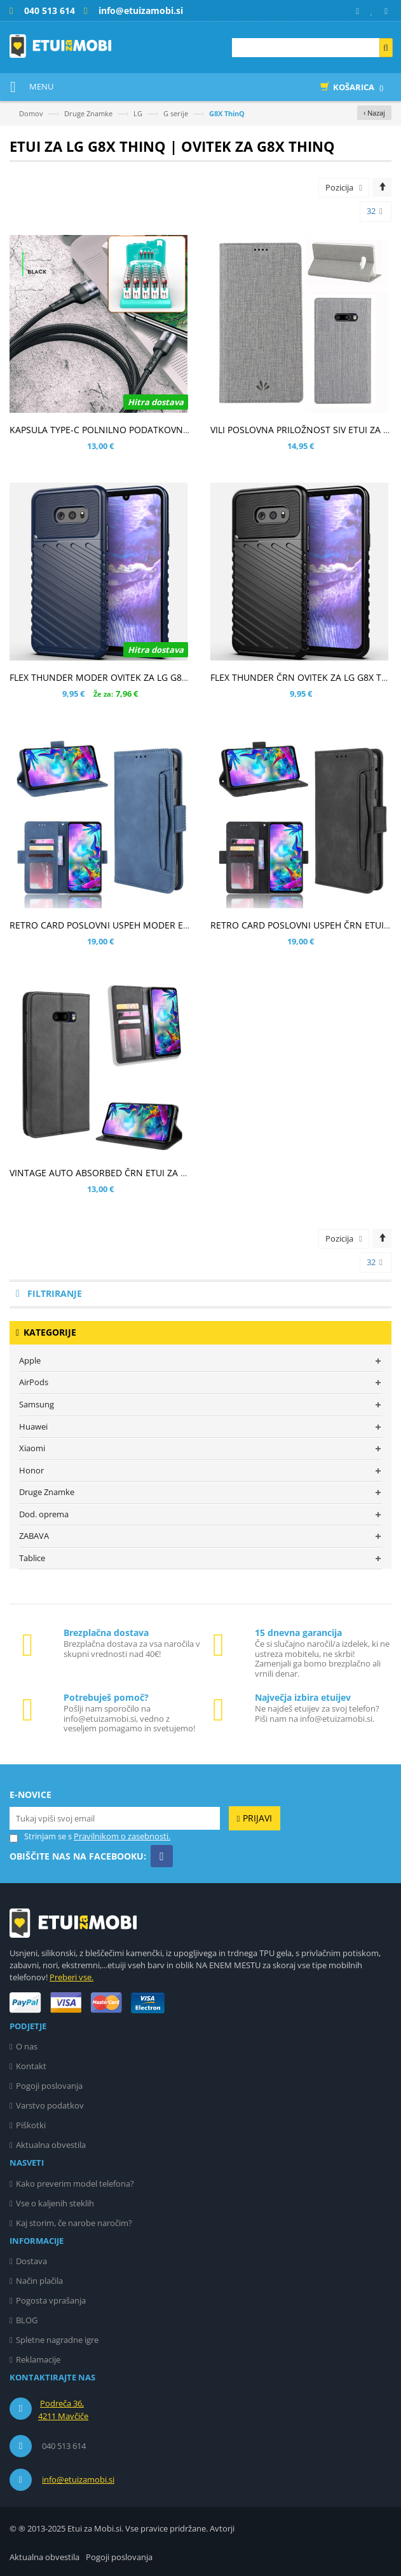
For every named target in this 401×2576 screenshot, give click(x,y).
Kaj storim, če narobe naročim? (74, 2223)
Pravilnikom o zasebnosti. (122, 1836)
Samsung (36, 1404)
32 (375, 211)
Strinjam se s (41, 1836)
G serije (175, 113)
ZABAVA (34, 1535)
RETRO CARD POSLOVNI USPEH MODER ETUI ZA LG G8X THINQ (141, 925)
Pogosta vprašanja (51, 2300)
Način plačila (39, 2280)
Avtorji (222, 2528)
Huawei (33, 1426)
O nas (26, 2046)
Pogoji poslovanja (49, 2085)
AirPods (33, 1382)
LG (137, 113)
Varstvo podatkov (50, 2105)
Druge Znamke (88, 113)
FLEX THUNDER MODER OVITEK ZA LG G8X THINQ (113, 677)
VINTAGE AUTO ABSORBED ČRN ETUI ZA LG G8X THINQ (125, 1173)
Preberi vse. (71, 1977)
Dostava (31, 2261)
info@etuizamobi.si (78, 2479)
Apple (30, 1360)
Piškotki (31, 2125)
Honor (31, 1470)
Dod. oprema (44, 1514)
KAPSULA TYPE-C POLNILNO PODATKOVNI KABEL (112, 430)
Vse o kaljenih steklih (55, 2203)
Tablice (32, 1558)
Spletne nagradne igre (57, 2339)
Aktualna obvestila (51, 2144)
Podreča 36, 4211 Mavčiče (63, 2410)
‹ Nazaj (374, 112)
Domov (31, 113)
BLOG (26, 2320)
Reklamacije (38, 2359)
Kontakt (31, 2066)
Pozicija (339, 187)
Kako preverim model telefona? (75, 2183)
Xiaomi (32, 1448)
